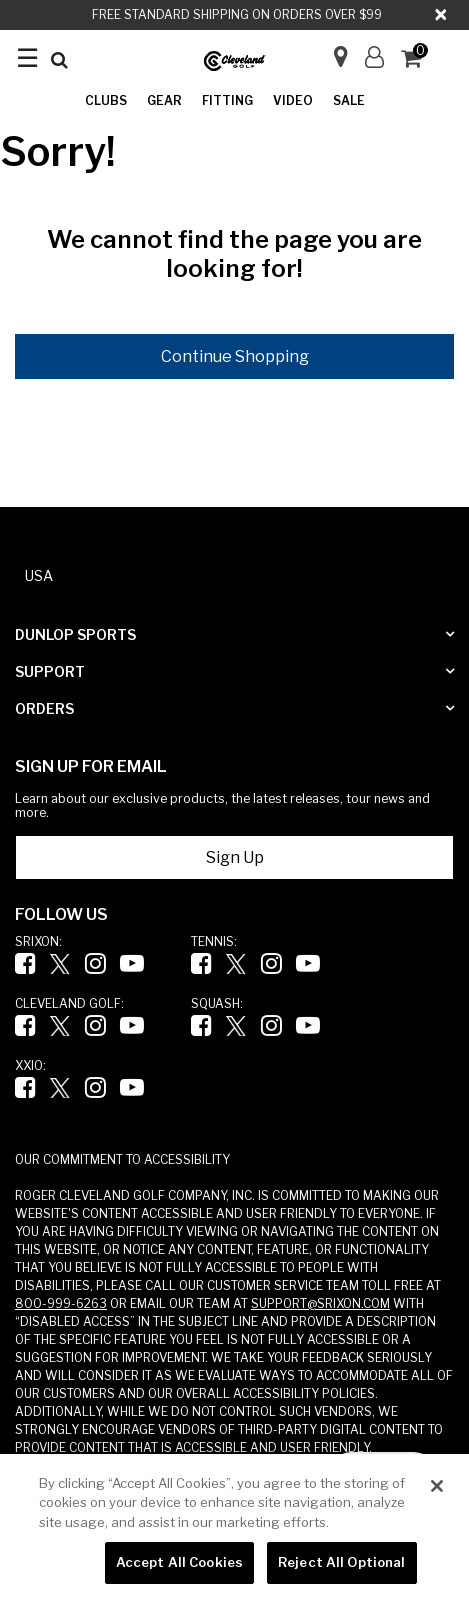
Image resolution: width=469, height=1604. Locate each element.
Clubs (106, 100)
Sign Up (235, 857)
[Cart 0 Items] (420, 60)
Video (293, 100)
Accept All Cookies (179, 1562)
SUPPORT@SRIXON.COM (320, 1303)
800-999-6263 (61, 1303)
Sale (349, 100)
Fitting (227, 100)
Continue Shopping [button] (235, 356)
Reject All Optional (341, 1562)
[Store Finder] (332, 50)
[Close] (442, 15)
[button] (374, 57)
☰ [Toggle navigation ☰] (27, 57)
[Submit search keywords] (59, 60)
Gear (164, 100)
